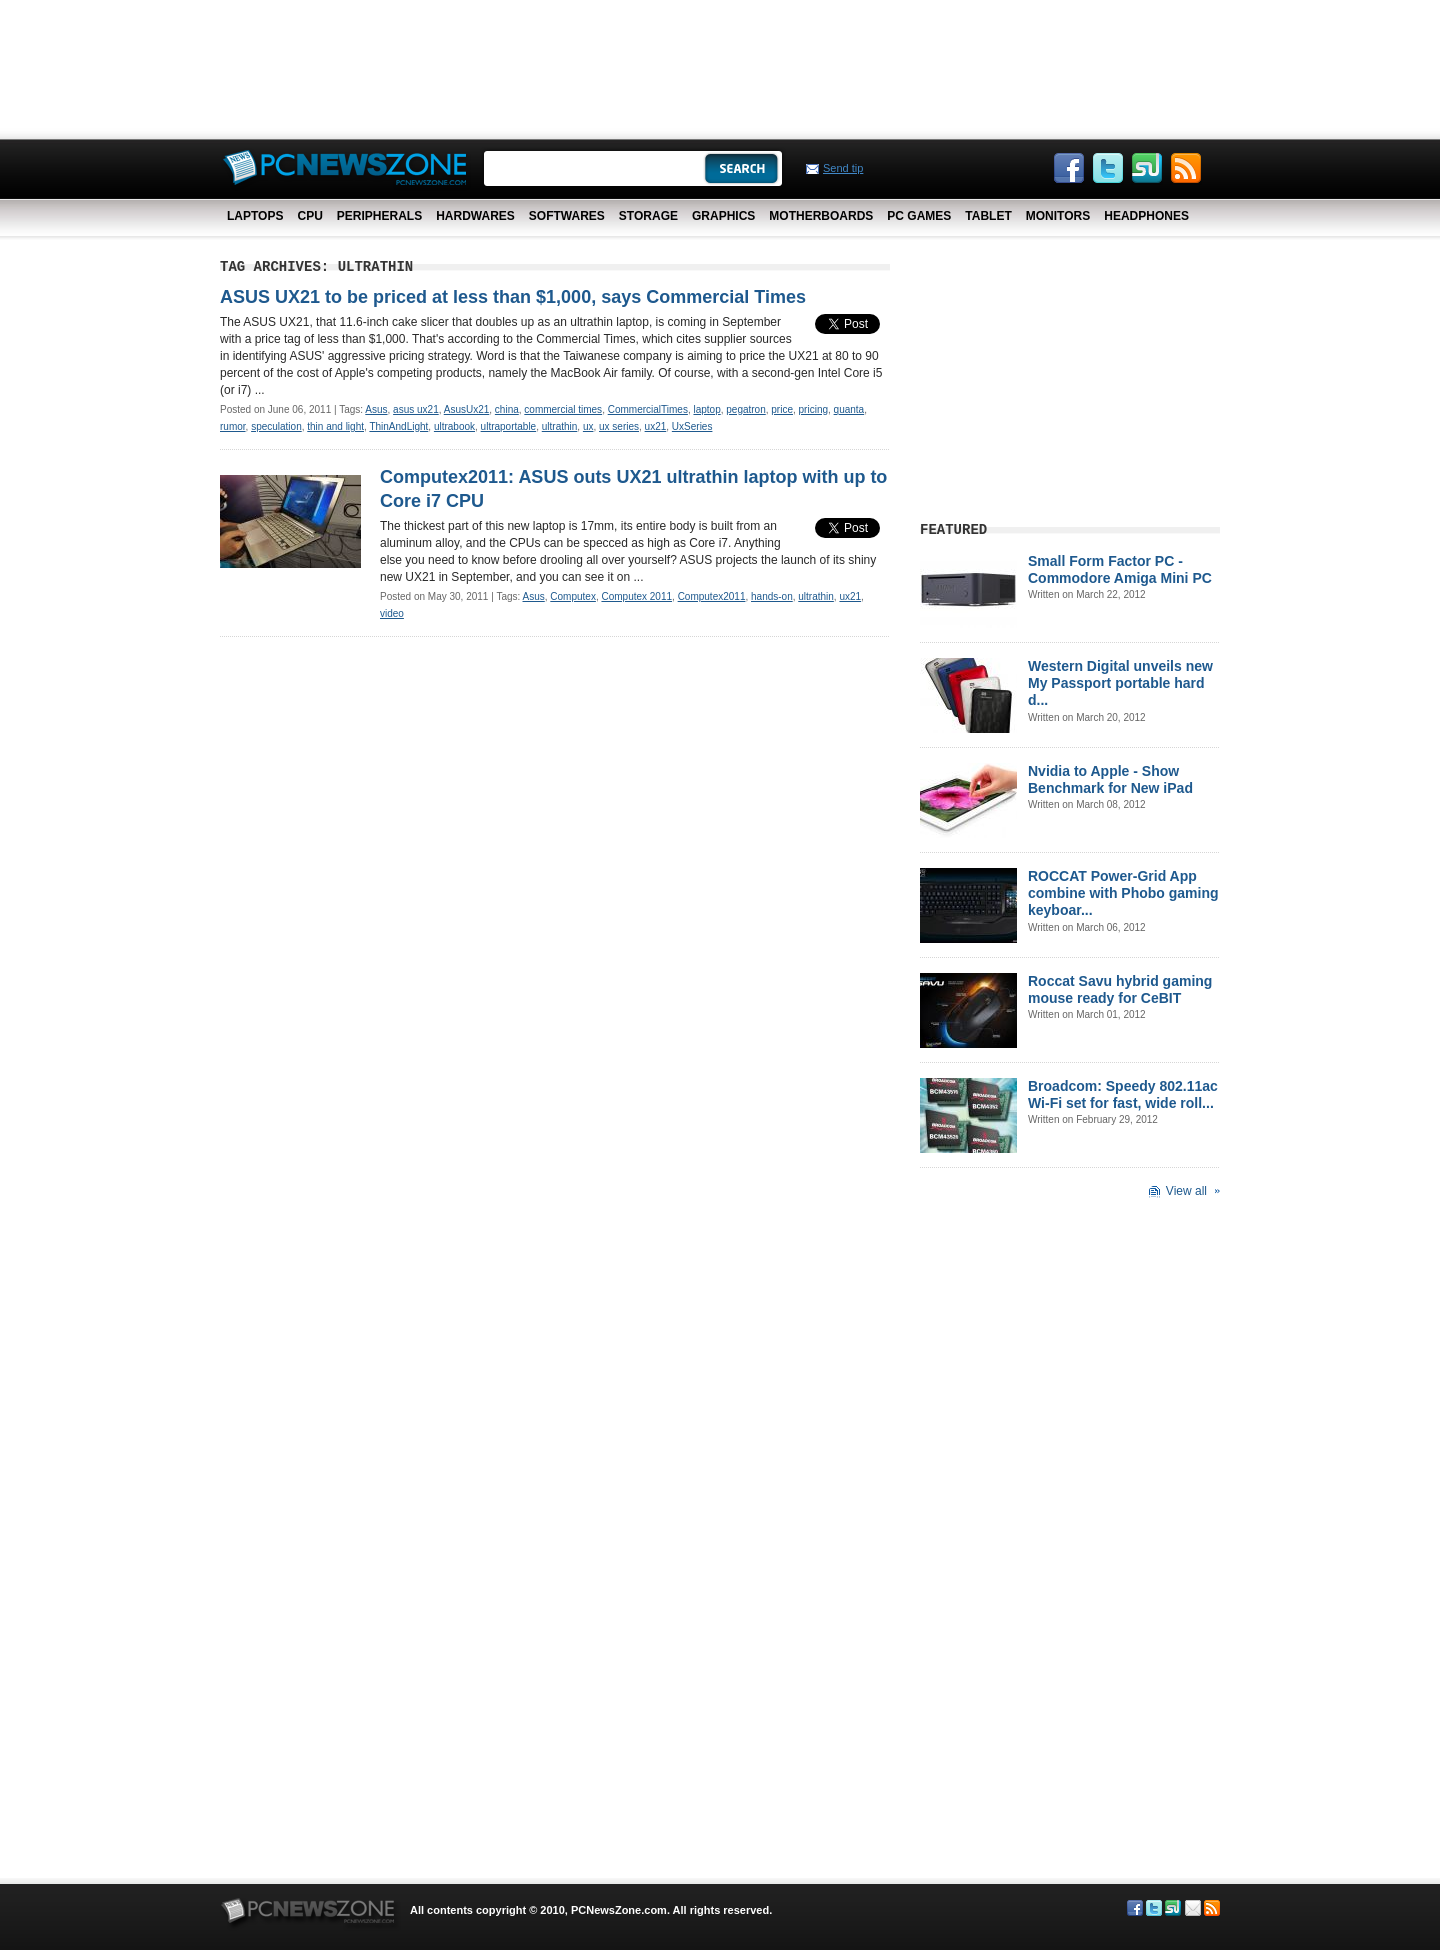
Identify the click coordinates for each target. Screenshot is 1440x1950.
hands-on (772, 596)
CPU (309, 216)
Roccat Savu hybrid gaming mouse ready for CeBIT (1120, 989)
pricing (813, 409)
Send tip (843, 168)
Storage (648, 216)
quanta (849, 409)
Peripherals (379, 216)
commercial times (563, 409)
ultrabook (454, 426)
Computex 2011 (636, 596)
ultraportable (509, 426)
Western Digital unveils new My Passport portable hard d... (1120, 683)
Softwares (567, 216)
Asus (376, 409)
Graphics (723, 216)
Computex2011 (712, 596)
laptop (706, 409)
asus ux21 (416, 409)
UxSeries (692, 426)
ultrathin (560, 426)
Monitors (1058, 216)
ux (588, 426)
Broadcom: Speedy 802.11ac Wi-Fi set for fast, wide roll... (1123, 1094)
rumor (233, 426)
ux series (619, 426)
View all (1186, 1191)
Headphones (1146, 216)
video (392, 613)
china (507, 409)
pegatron (745, 409)
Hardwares (475, 216)
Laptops (255, 216)
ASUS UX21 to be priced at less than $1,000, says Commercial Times (513, 297)
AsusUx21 (467, 409)
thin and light (335, 426)
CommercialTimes (648, 409)
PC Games (919, 216)
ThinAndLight (398, 426)
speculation (276, 426)
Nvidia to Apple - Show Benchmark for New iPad (1110, 779)
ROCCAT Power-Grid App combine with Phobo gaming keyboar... (1123, 893)
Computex (573, 596)
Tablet (988, 216)
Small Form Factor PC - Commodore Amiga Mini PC (1120, 569)
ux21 (656, 426)
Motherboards (821, 216)
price (782, 409)
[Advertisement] (720, 65)
